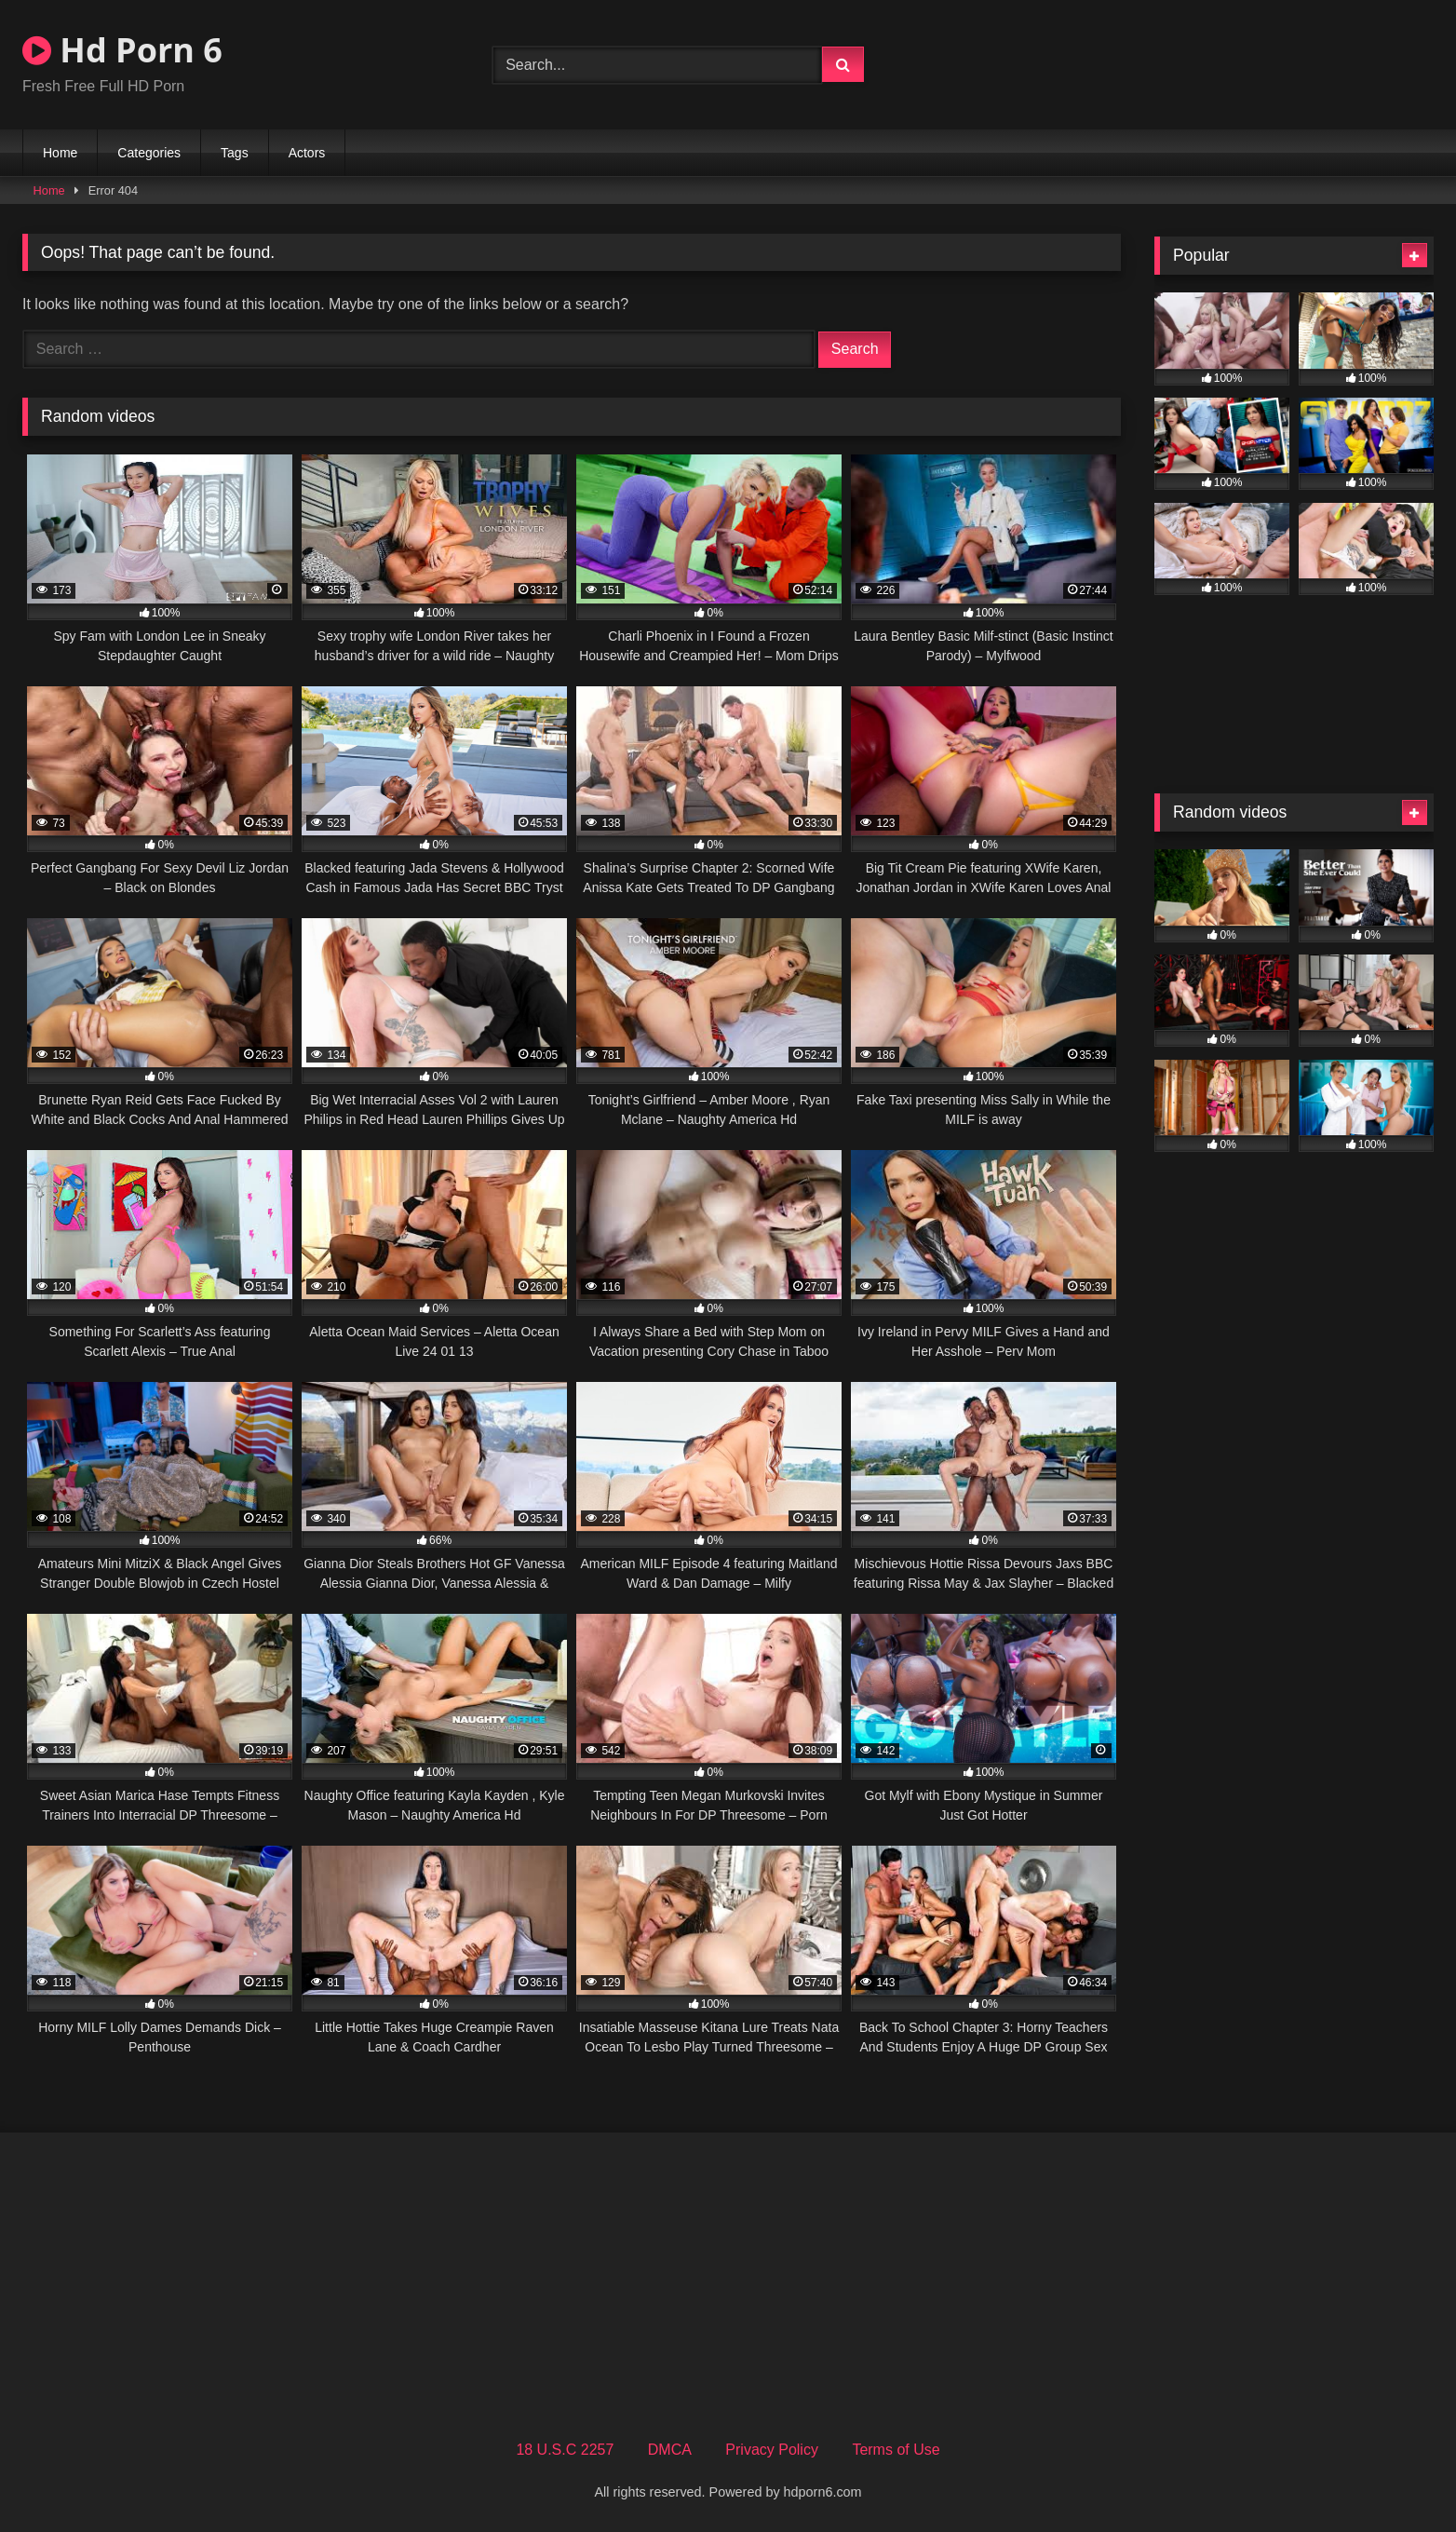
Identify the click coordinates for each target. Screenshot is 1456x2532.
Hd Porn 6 (122, 50)
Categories (149, 152)
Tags (235, 152)
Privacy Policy (771, 2450)
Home (60, 152)
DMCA (670, 2450)
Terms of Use (895, 2450)
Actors (307, 152)
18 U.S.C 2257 (564, 2450)
